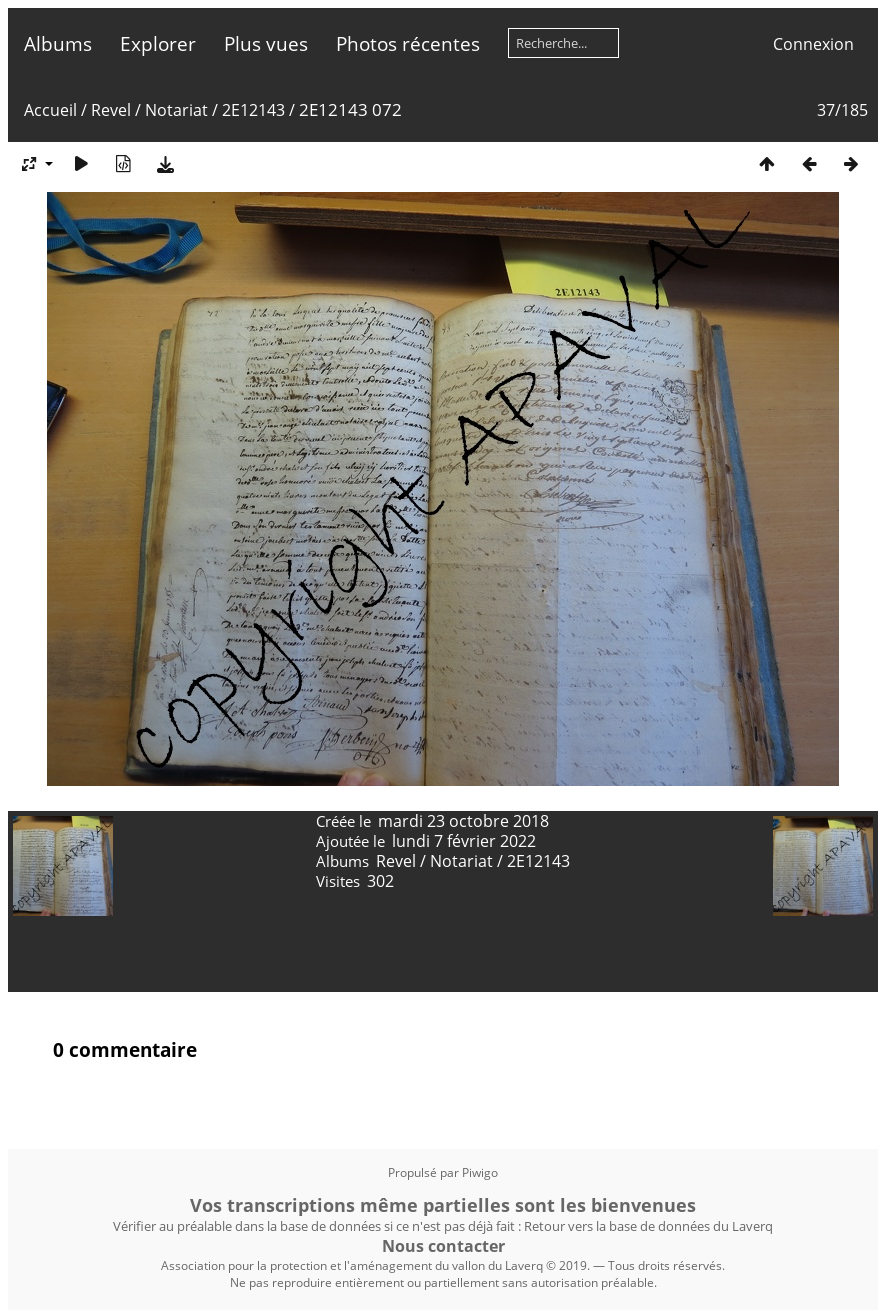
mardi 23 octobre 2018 (463, 821)
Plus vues (266, 43)
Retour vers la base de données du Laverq (648, 1226)
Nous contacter (443, 1246)
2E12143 (253, 110)
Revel (111, 110)
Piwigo (480, 1172)
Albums (58, 43)
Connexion (813, 44)
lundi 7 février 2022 (464, 841)
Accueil (50, 110)
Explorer (158, 43)
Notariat (176, 110)
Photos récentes (408, 43)
